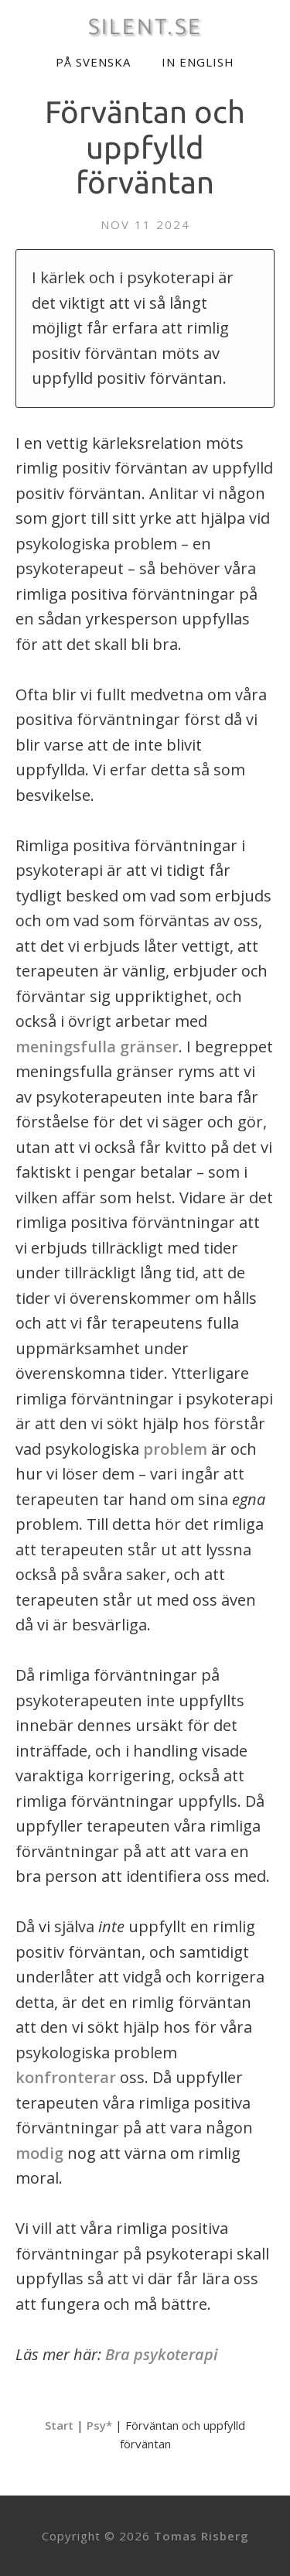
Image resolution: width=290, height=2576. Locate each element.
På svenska (93, 62)
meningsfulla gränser (97, 1046)
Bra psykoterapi (161, 2354)
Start (59, 2425)
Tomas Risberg (201, 2536)
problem (175, 1449)
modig (39, 2153)
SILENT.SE (145, 26)
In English (198, 62)
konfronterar (65, 2077)
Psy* (99, 2425)
